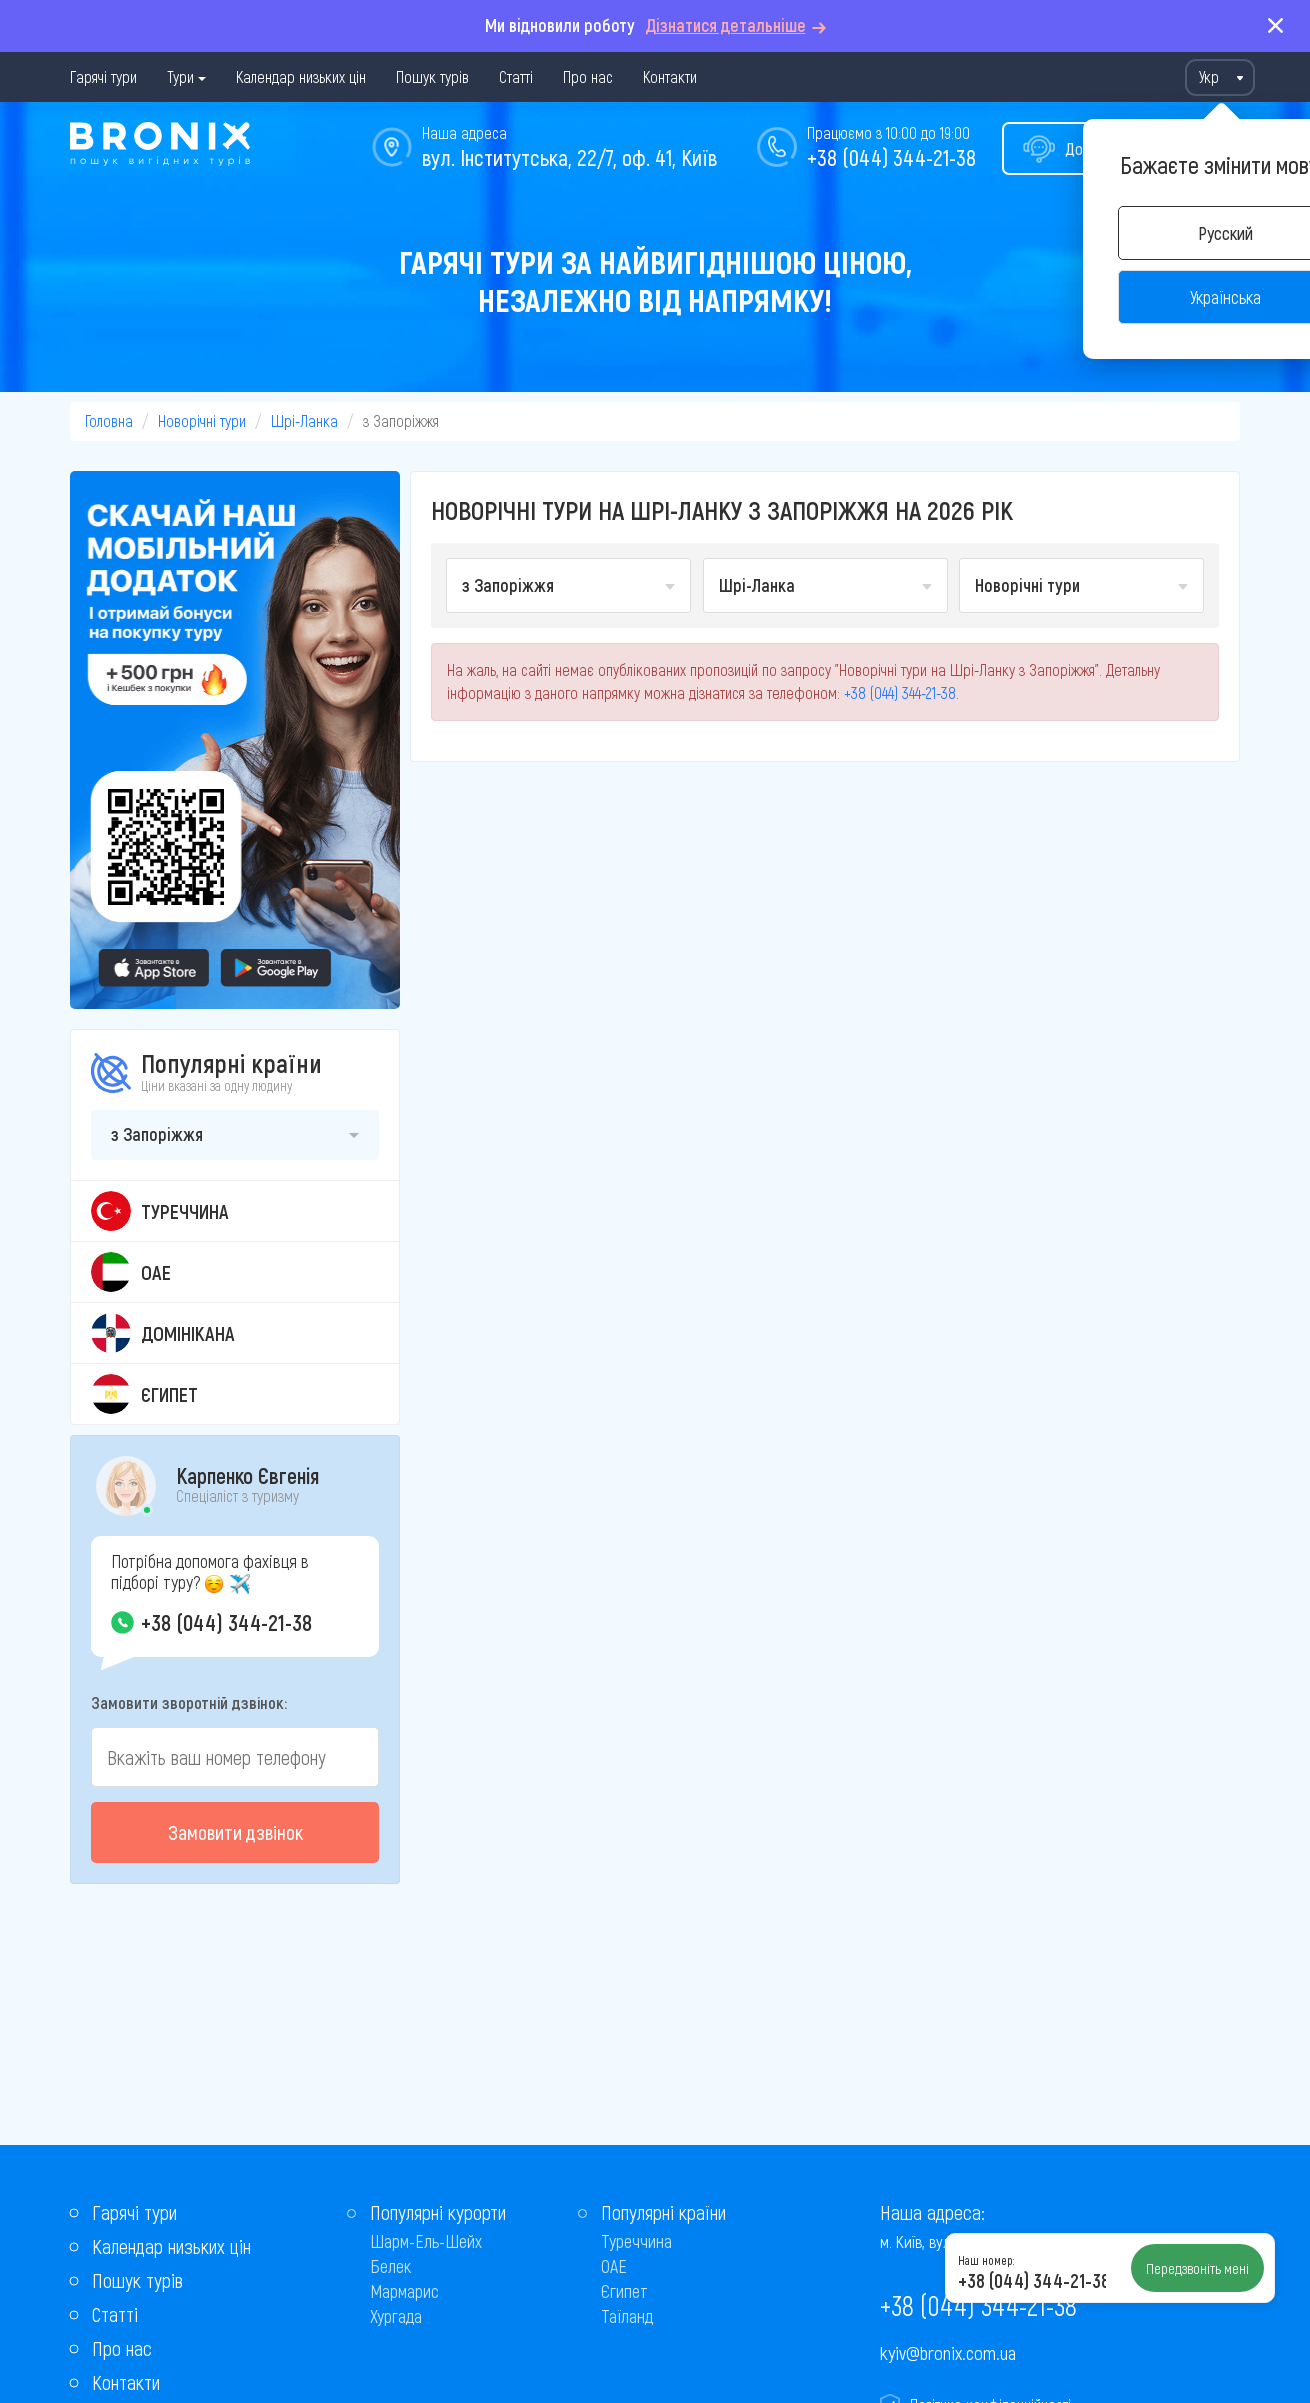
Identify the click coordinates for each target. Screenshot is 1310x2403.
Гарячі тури (103, 76)
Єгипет (624, 2291)
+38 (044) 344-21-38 (891, 157)
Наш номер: (986, 2260)
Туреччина (636, 2241)
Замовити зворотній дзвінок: (189, 1702)
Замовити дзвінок (235, 1832)
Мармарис (404, 2291)
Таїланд (627, 2316)
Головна (109, 420)
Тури (180, 76)
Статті (516, 76)
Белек (390, 2266)
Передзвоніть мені (1197, 2268)
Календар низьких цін (301, 76)
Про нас (588, 76)
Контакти (670, 76)
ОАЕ (614, 2266)
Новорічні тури (202, 420)
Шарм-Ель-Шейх (426, 2241)
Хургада (396, 2316)
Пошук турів (432, 76)
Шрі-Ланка (304, 420)
